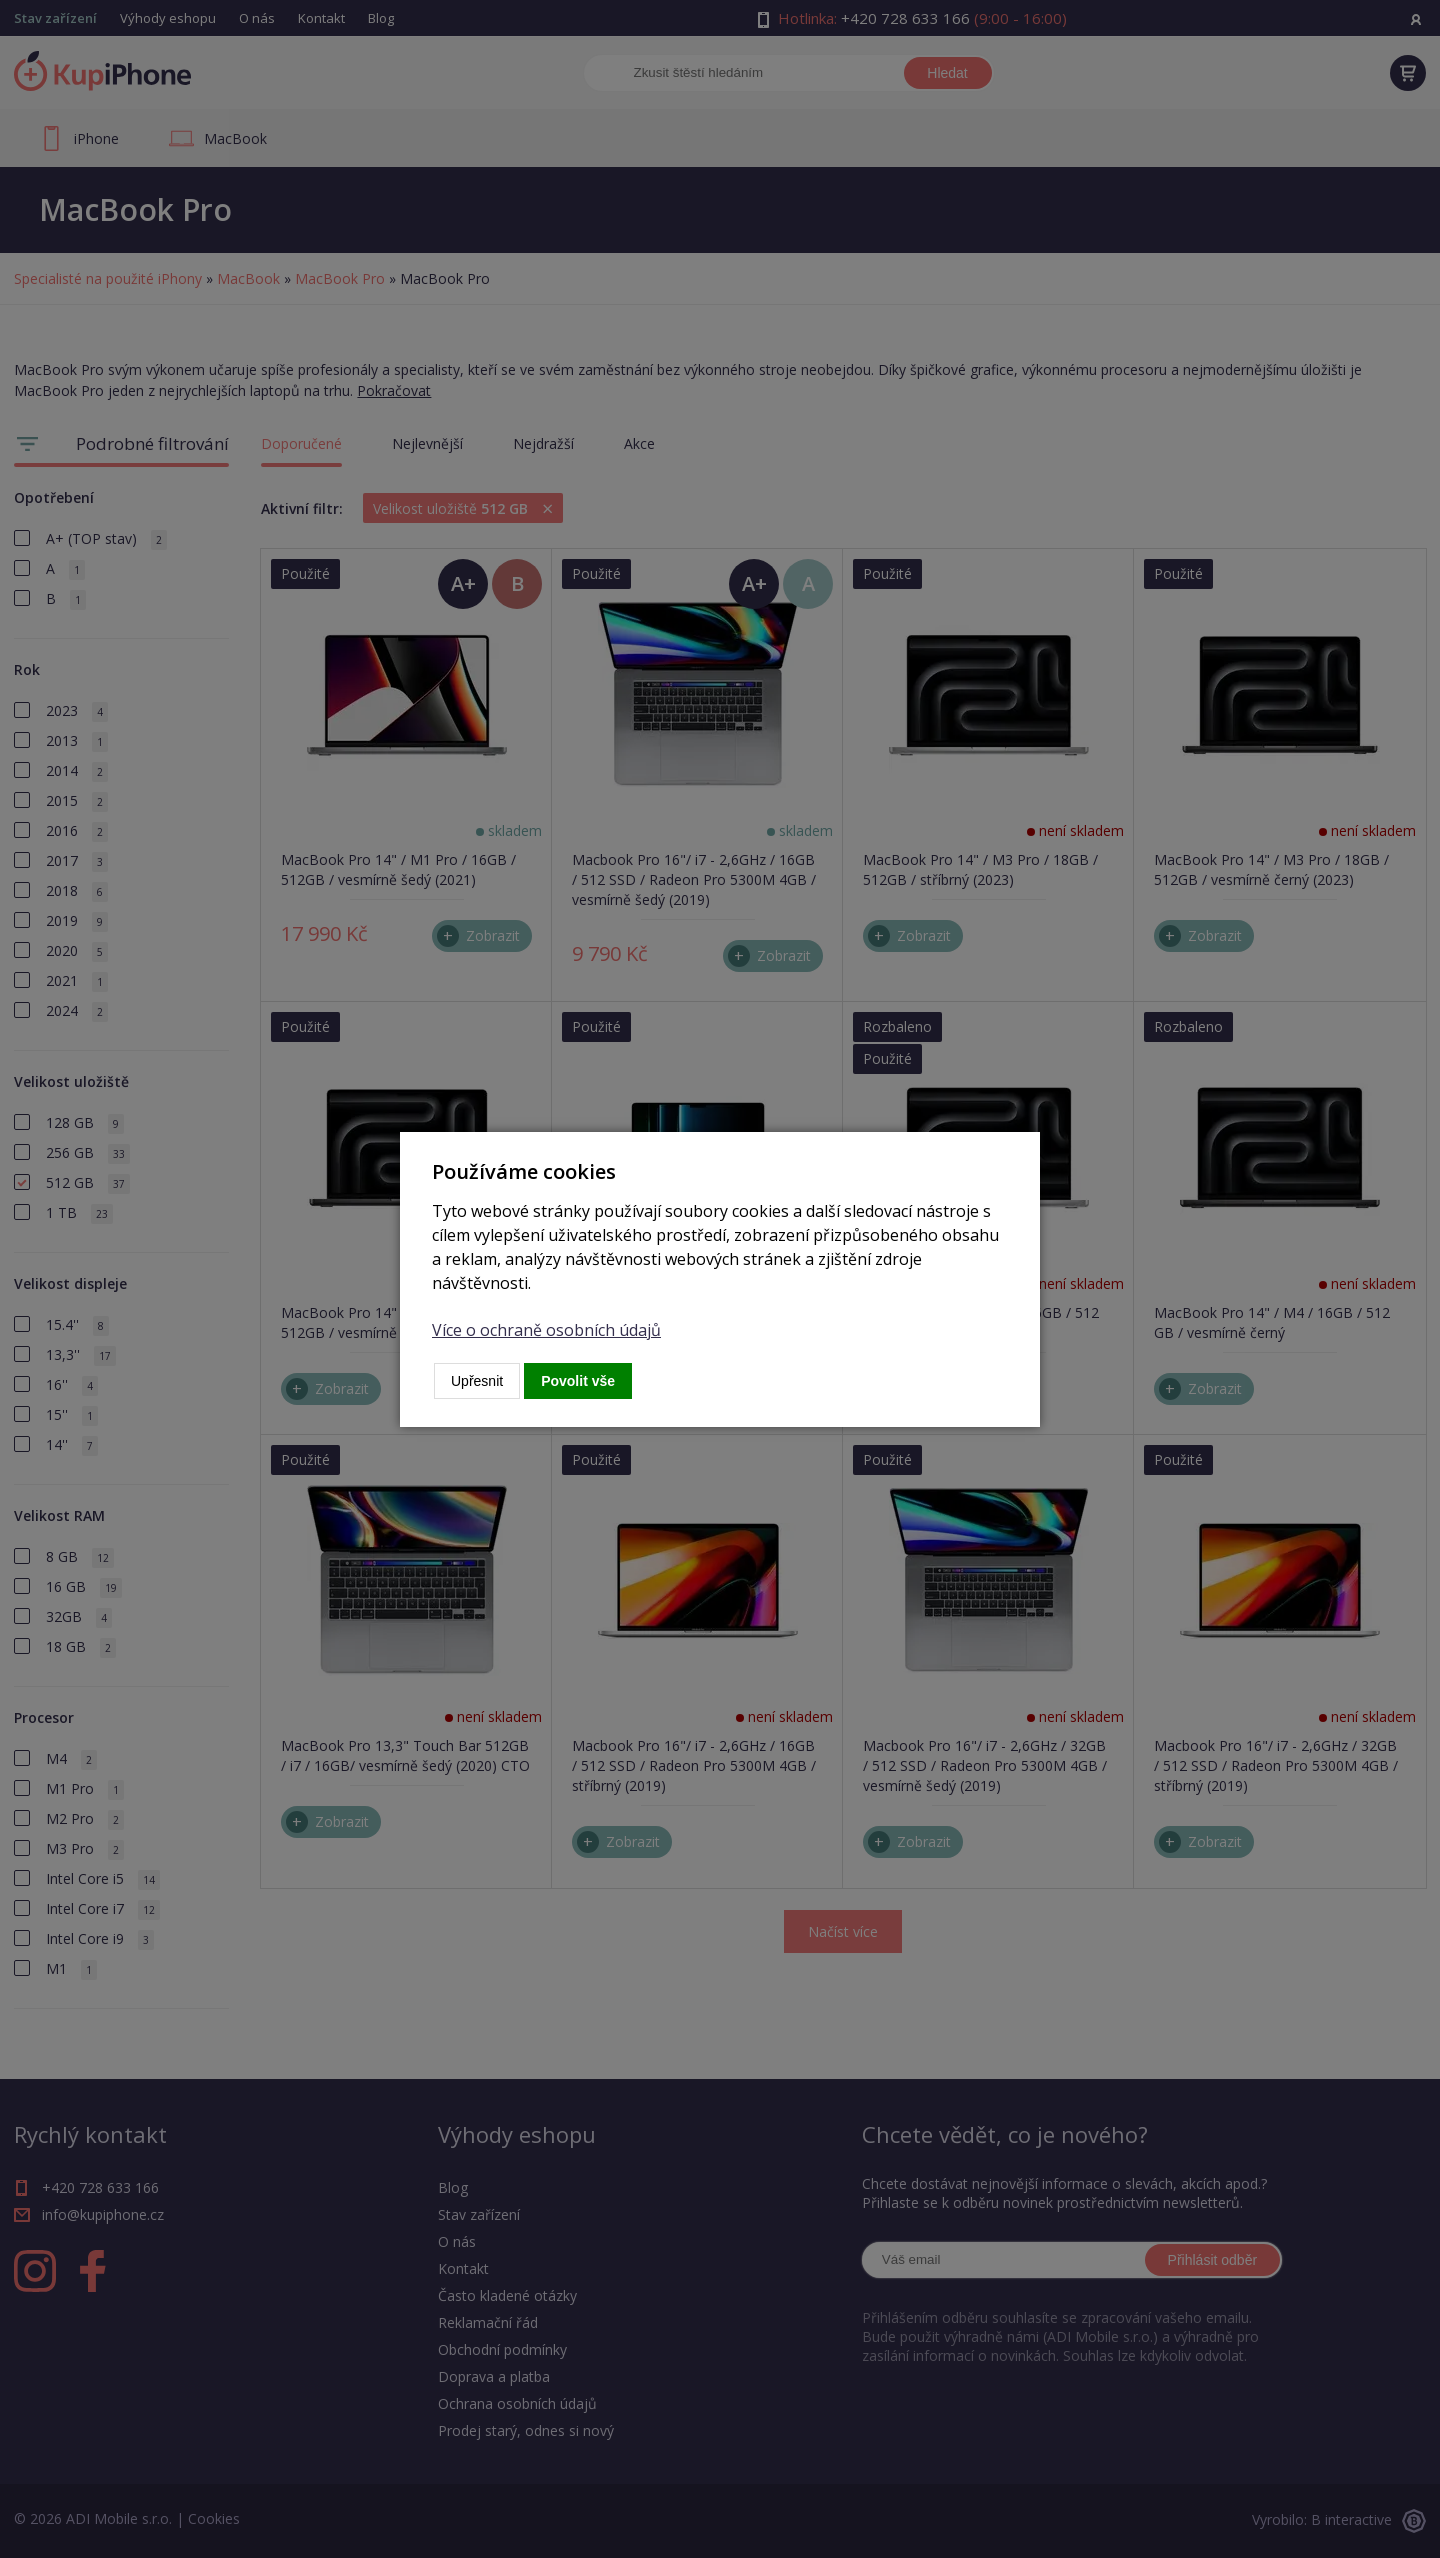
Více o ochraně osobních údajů (546, 1330)
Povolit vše (578, 1381)
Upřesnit (477, 1381)
